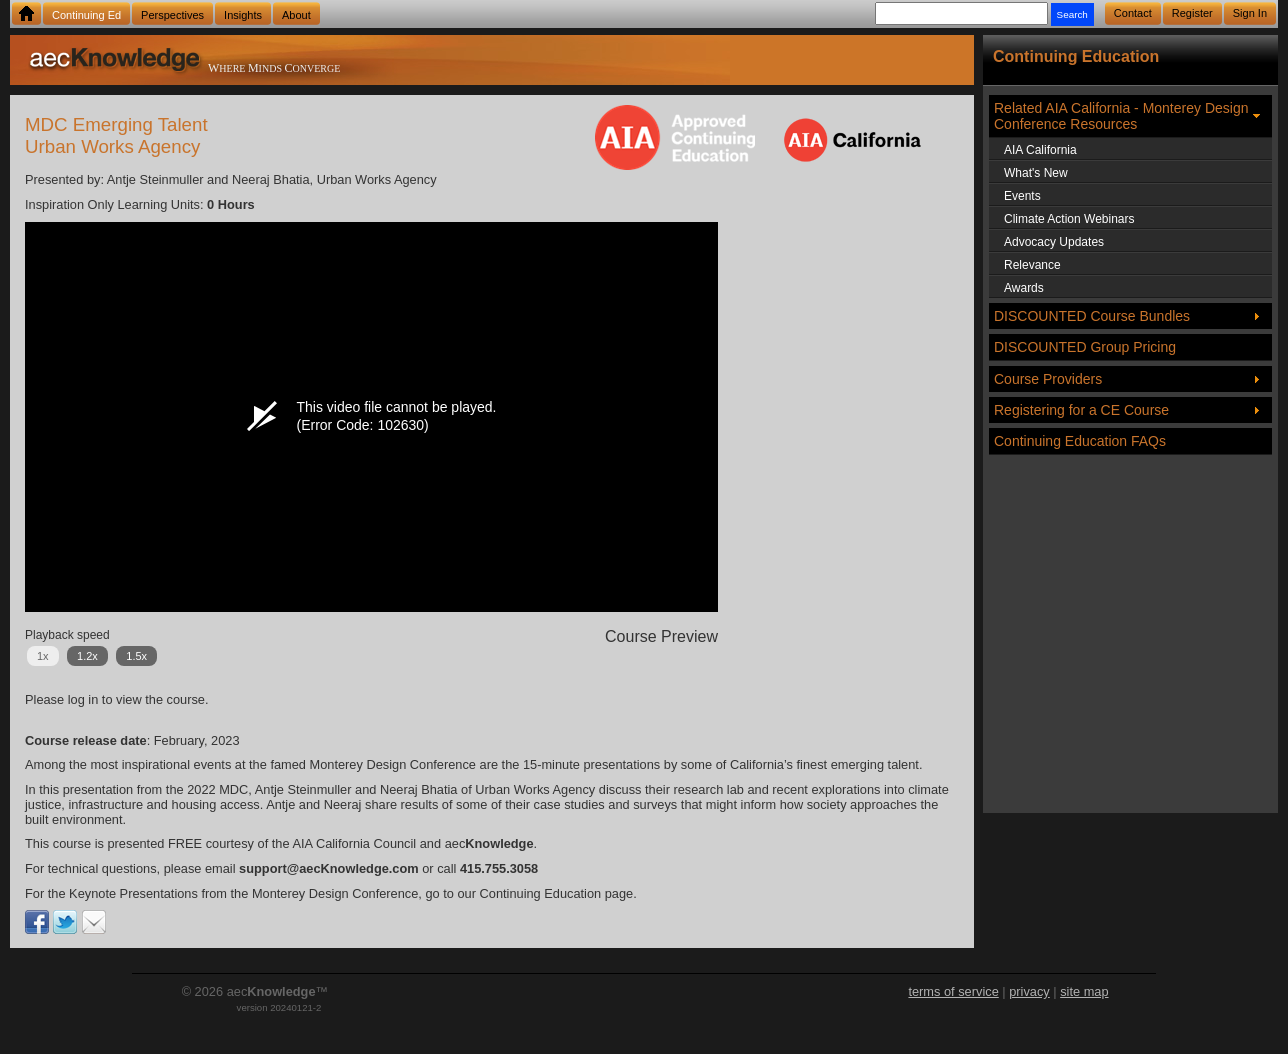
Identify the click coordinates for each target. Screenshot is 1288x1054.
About (296, 15)
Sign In (1250, 13)
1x (43, 656)
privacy (1029, 991)
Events (1022, 196)
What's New (1036, 173)
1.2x (87, 656)
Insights (243, 15)
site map (1084, 991)
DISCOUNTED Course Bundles (1092, 316)
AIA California (1040, 150)
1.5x (136, 656)
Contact (1133, 13)
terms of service (953, 991)
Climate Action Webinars (1069, 219)
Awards (1024, 288)
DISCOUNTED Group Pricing (1085, 347)
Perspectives (172, 15)
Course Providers (1048, 379)
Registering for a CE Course (1081, 410)
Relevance (1032, 265)
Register (1192, 13)
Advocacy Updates (1054, 242)
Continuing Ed (86, 15)
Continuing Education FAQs (1080, 441)
